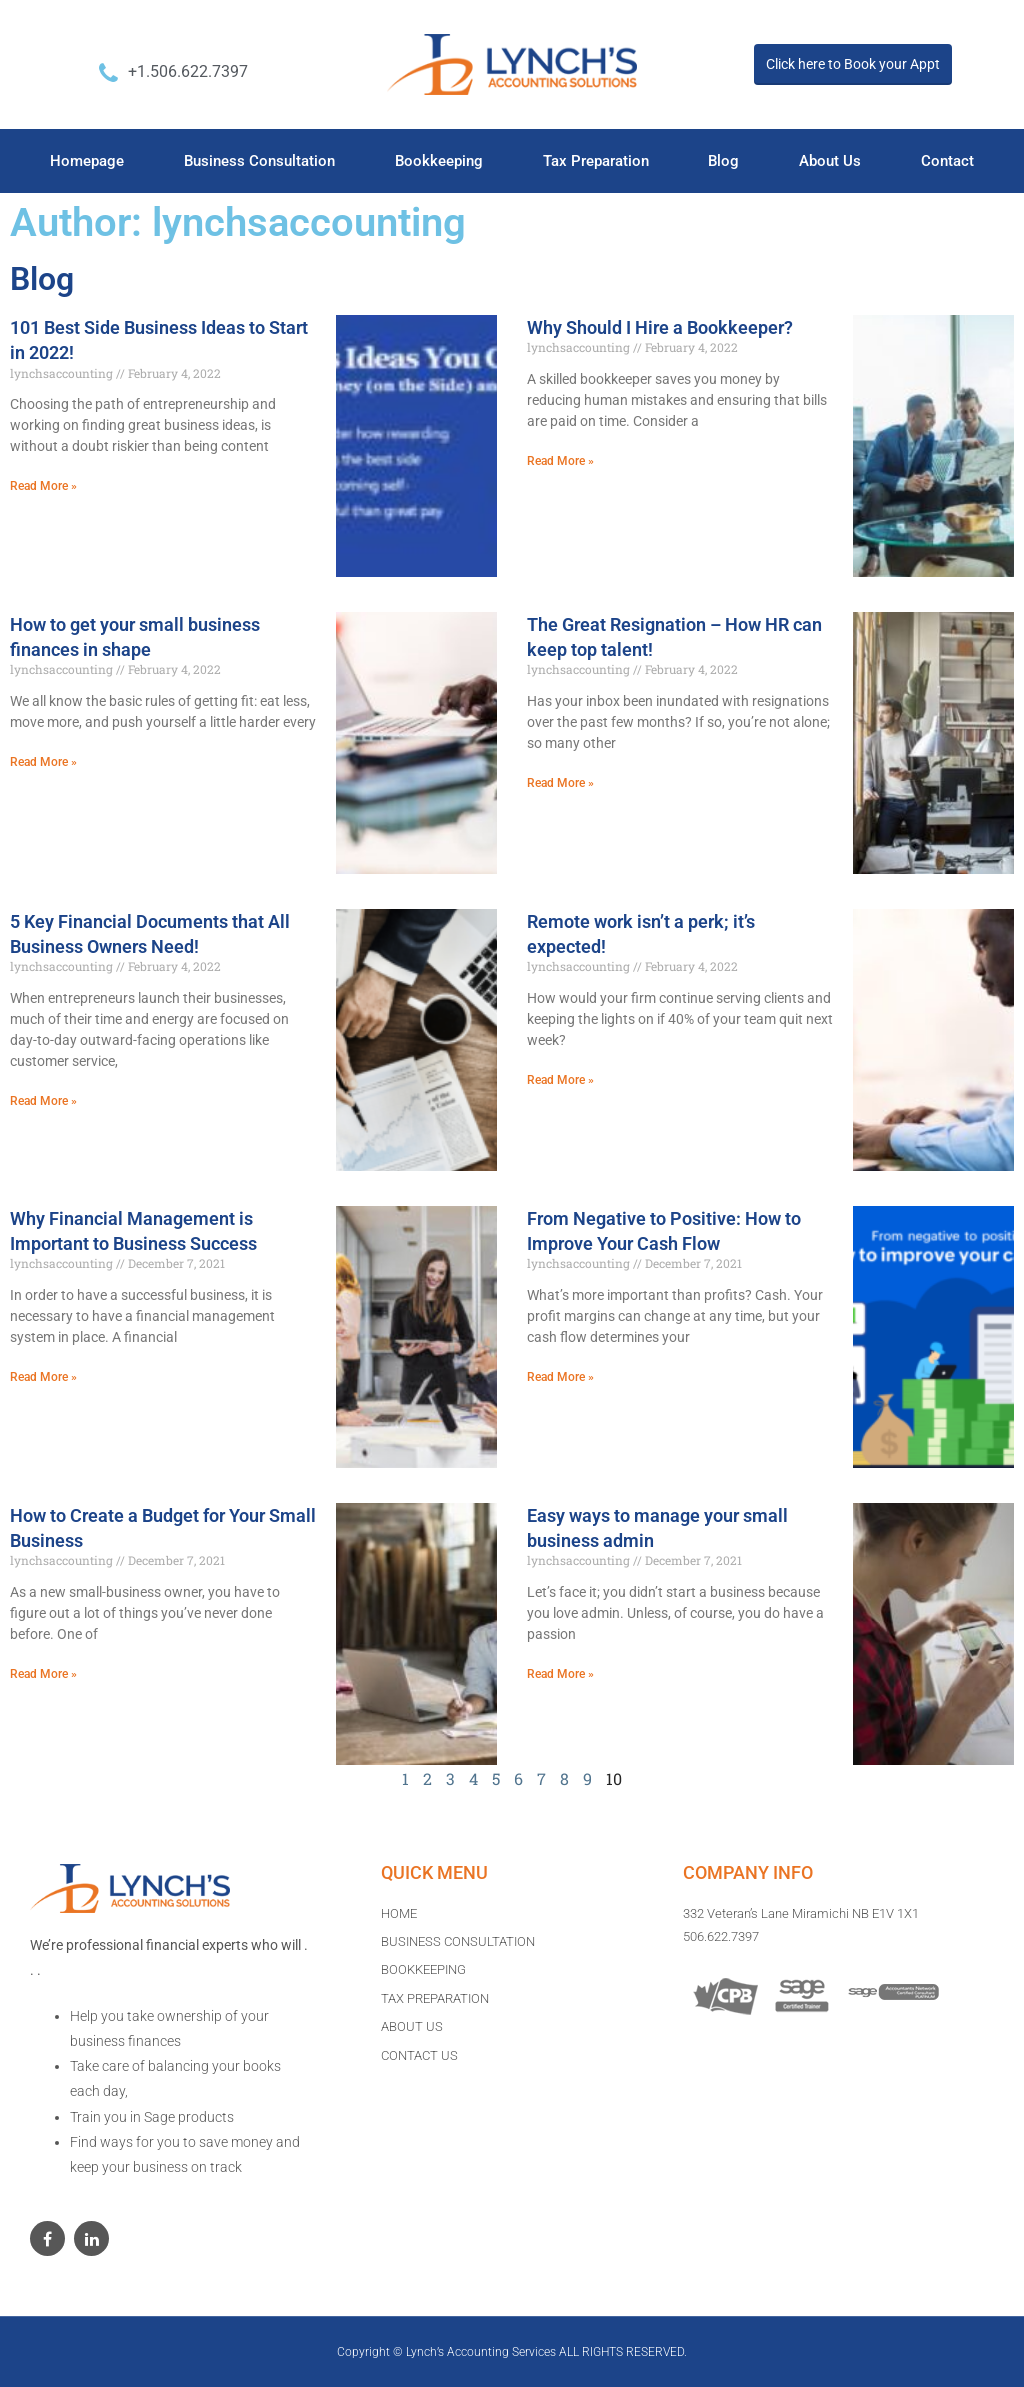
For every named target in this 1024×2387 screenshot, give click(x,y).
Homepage (87, 161)
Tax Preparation (596, 161)
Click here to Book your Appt (853, 64)
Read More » (43, 486)
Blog (723, 161)
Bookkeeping (439, 161)
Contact (947, 161)
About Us (830, 161)
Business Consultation (259, 161)
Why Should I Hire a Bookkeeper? (660, 327)
